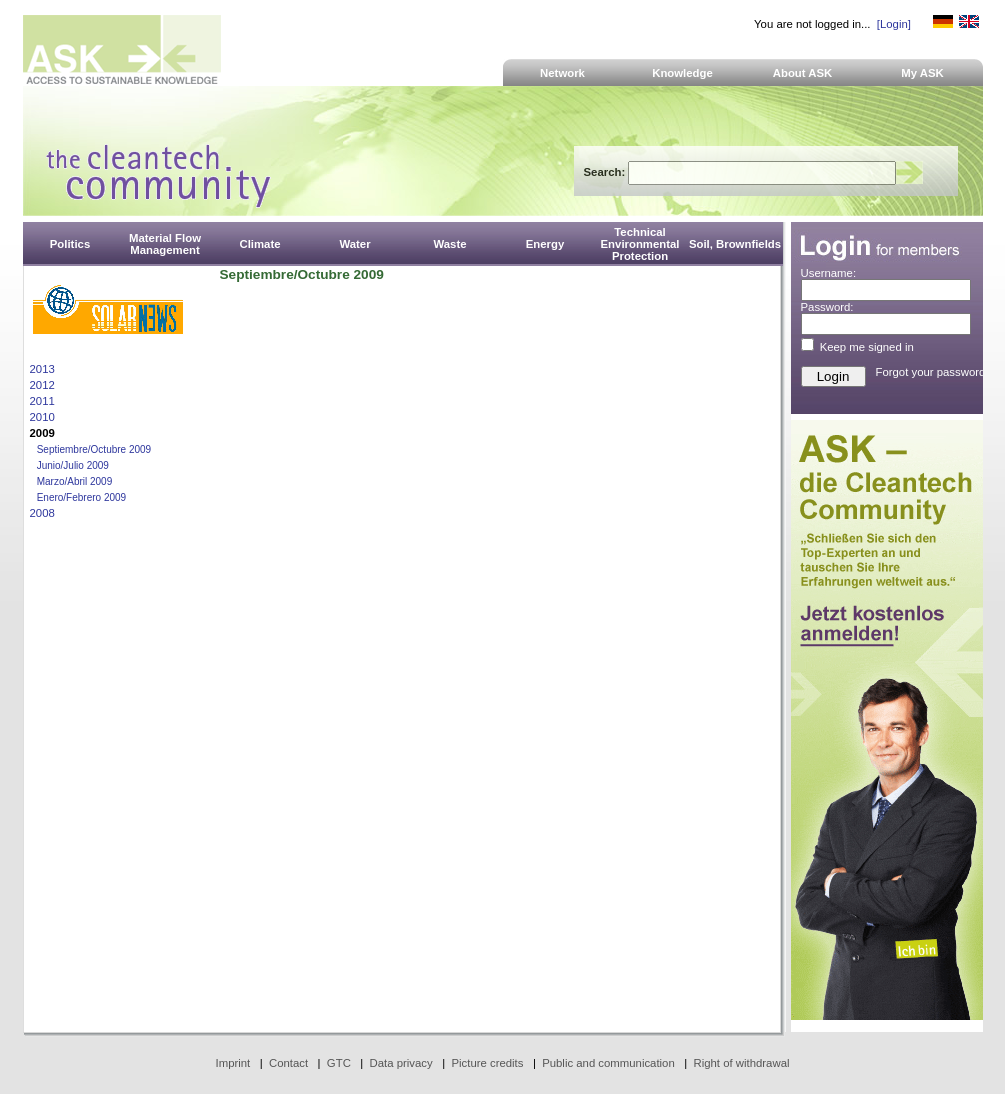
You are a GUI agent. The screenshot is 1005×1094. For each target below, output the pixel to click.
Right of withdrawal (742, 1063)
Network (562, 73)
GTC (339, 1063)
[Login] (894, 24)
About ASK (803, 73)
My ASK (922, 73)
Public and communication (608, 1063)
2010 (42, 417)
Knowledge (682, 73)
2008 (42, 513)
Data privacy (401, 1063)
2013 (42, 369)
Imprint (233, 1063)
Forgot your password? (934, 372)
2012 (42, 385)
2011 (42, 401)
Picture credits (487, 1063)
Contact (288, 1063)
